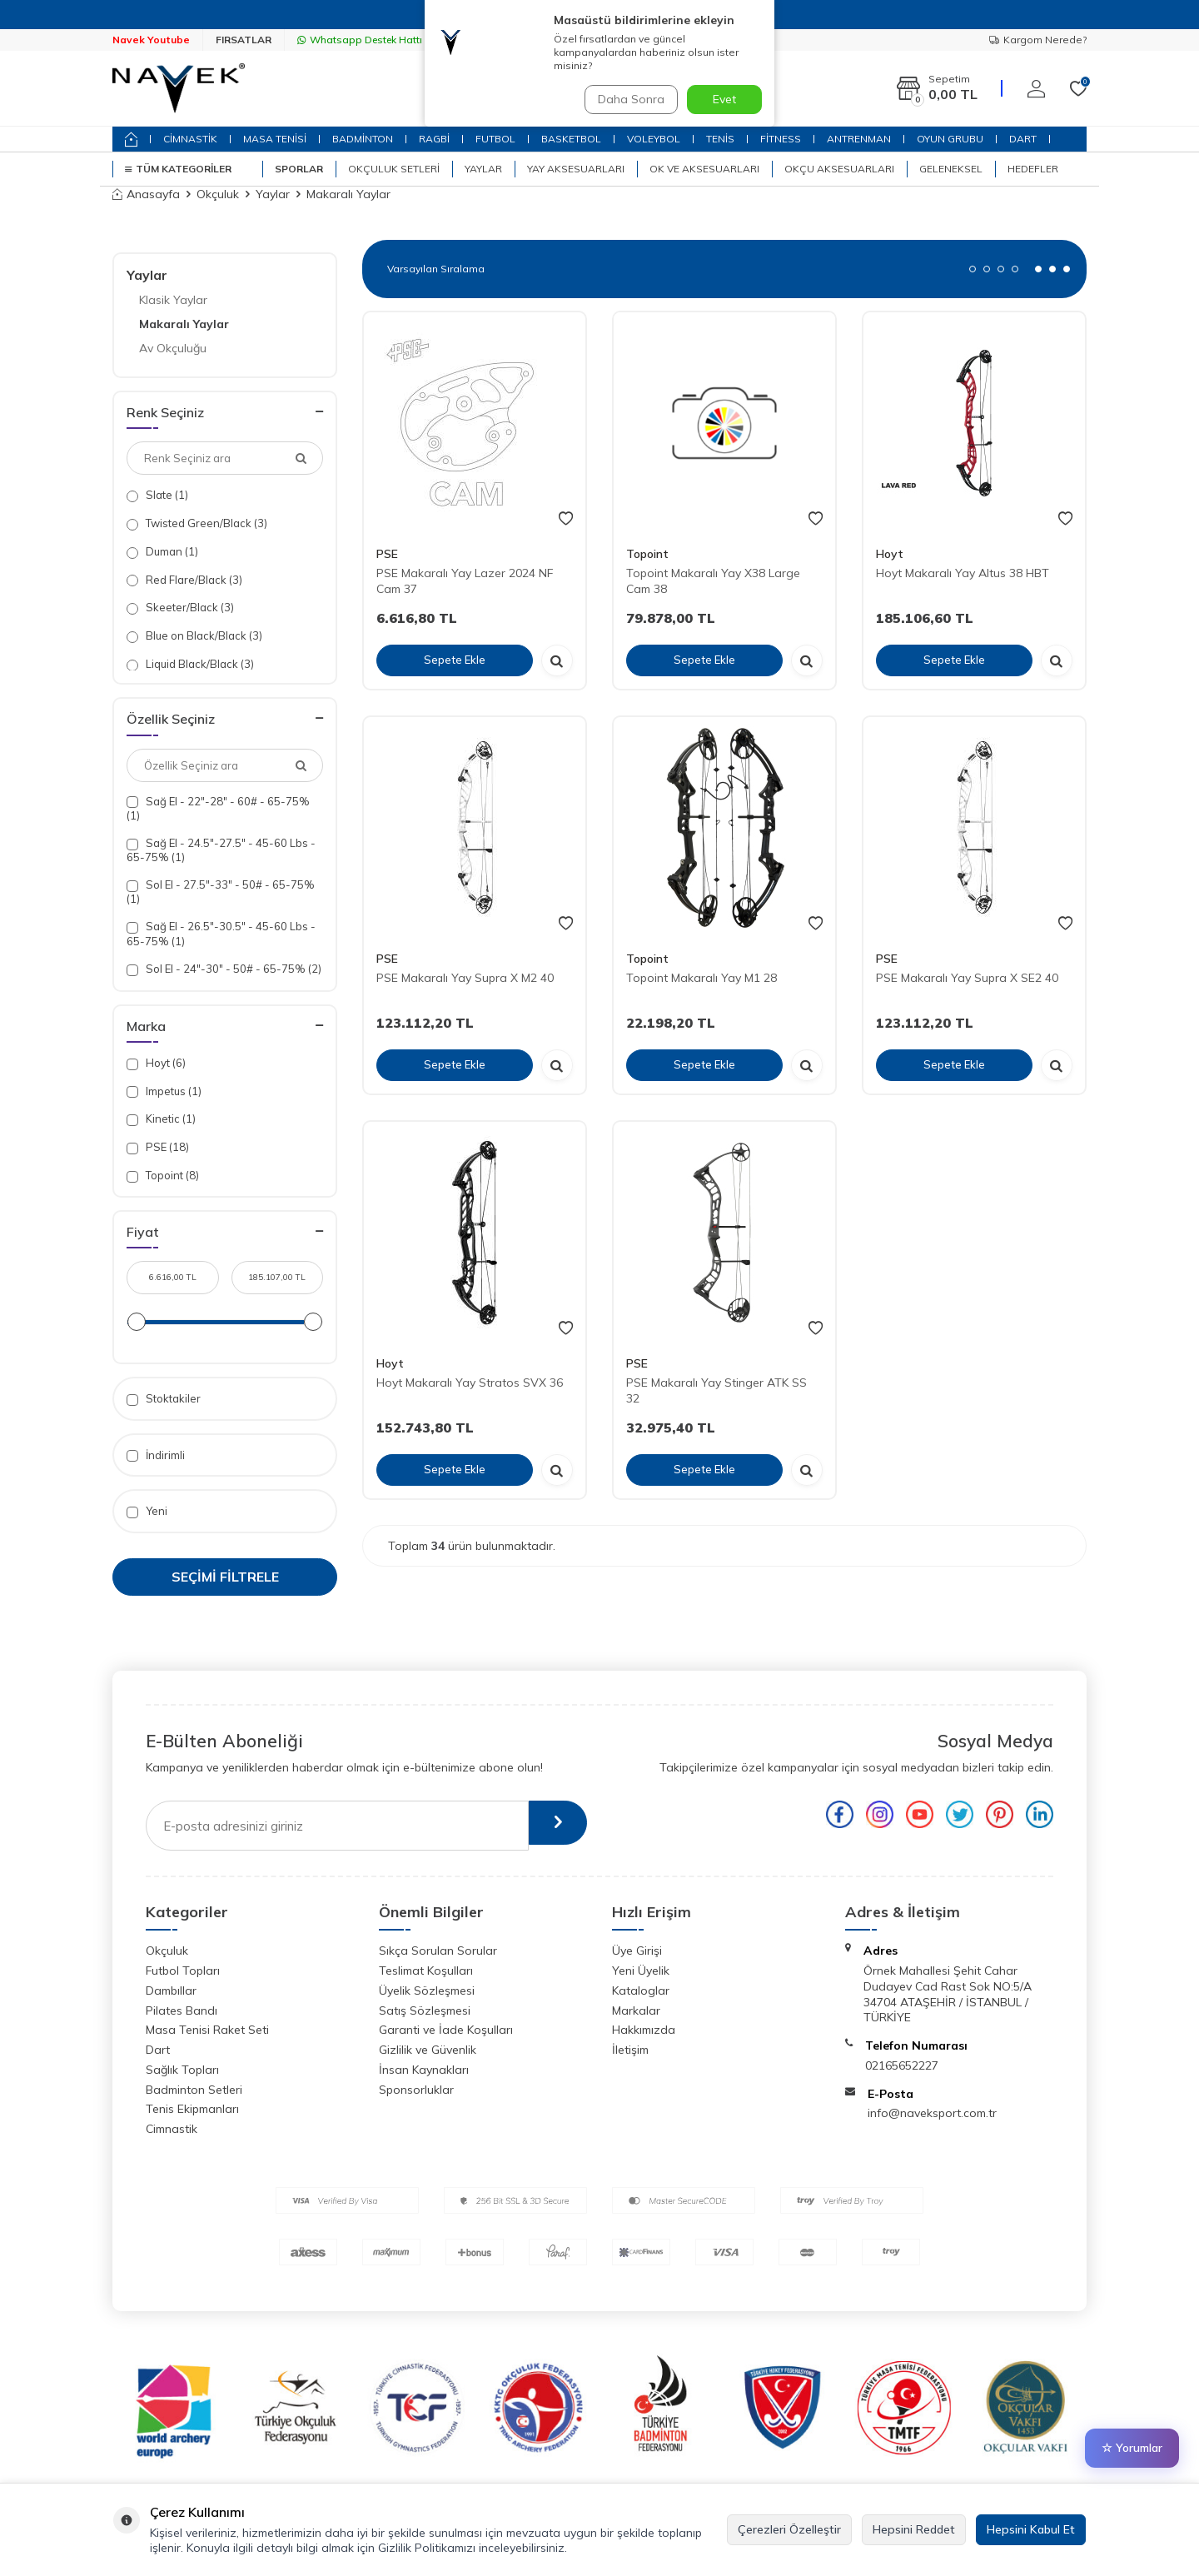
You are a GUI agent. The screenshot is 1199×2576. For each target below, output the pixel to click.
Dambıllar (171, 1990)
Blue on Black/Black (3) (194, 636)
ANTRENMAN (859, 138)
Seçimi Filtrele (225, 1576)
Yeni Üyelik (640, 1970)
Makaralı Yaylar (184, 323)
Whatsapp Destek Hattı (359, 39)
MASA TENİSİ (274, 138)
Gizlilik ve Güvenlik (427, 2049)
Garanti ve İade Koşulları (446, 2029)
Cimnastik (171, 2128)
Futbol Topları (183, 1970)
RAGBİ (434, 138)
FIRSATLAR (243, 39)
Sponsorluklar (416, 2089)
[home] (131, 139)
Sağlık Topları (182, 2069)
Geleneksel (951, 168)
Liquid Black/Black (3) (190, 664)
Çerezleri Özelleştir (789, 2529)
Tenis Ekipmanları (192, 2108)
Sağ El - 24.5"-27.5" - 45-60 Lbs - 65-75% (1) (221, 850)
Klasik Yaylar (173, 299)
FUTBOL (495, 138)
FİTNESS (780, 138)
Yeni (147, 1511)
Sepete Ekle (454, 659)
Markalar (636, 2010)
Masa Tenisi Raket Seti (207, 2029)
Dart (158, 2049)
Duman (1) (162, 552)
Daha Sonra (628, 99)
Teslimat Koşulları (426, 1970)
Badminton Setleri (194, 2089)
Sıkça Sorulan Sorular (438, 1950)
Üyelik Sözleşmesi (427, 1990)
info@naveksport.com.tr (932, 2112)
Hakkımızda (643, 2029)
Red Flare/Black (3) (184, 580)
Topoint (647, 553)
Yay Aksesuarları (575, 168)
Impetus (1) (164, 1091)
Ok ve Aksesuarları (704, 168)
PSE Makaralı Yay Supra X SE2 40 (967, 977)
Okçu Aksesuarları (839, 168)
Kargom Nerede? (1038, 39)
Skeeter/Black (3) (180, 607)
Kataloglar (640, 1990)
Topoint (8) (163, 1175)
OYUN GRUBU (950, 138)
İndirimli (156, 1455)
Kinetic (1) (161, 1119)
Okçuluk (218, 194)
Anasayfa (146, 194)
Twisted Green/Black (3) (197, 523)
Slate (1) (157, 495)
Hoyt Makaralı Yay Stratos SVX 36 (469, 1382)
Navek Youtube (151, 39)
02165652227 (901, 2065)
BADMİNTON (362, 138)
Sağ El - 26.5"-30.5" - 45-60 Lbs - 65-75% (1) (221, 933)
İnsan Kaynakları (424, 2069)
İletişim (630, 2049)
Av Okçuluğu (172, 348)
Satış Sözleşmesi (424, 2010)
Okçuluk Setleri (394, 168)
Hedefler (1032, 168)
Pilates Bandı (181, 2010)
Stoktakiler (164, 1399)
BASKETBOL (571, 138)
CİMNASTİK (190, 138)
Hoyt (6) (156, 1063)
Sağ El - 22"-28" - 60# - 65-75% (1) (218, 808)
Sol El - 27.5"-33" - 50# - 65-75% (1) (221, 891)
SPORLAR (299, 168)
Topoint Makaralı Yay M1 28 (701, 977)
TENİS (720, 138)
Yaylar (483, 168)
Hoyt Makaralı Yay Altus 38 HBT (962, 573)
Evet (724, 99)
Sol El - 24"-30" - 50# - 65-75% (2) (224, 969)
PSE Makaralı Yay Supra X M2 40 (465, 977)
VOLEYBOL (653, 138)
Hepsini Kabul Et (1031, 2529)
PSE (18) (158, 1147)
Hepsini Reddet (914, 2529)
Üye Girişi (637, 1950)
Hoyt (889, 553)
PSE (387, 553)
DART (1023, 138)
